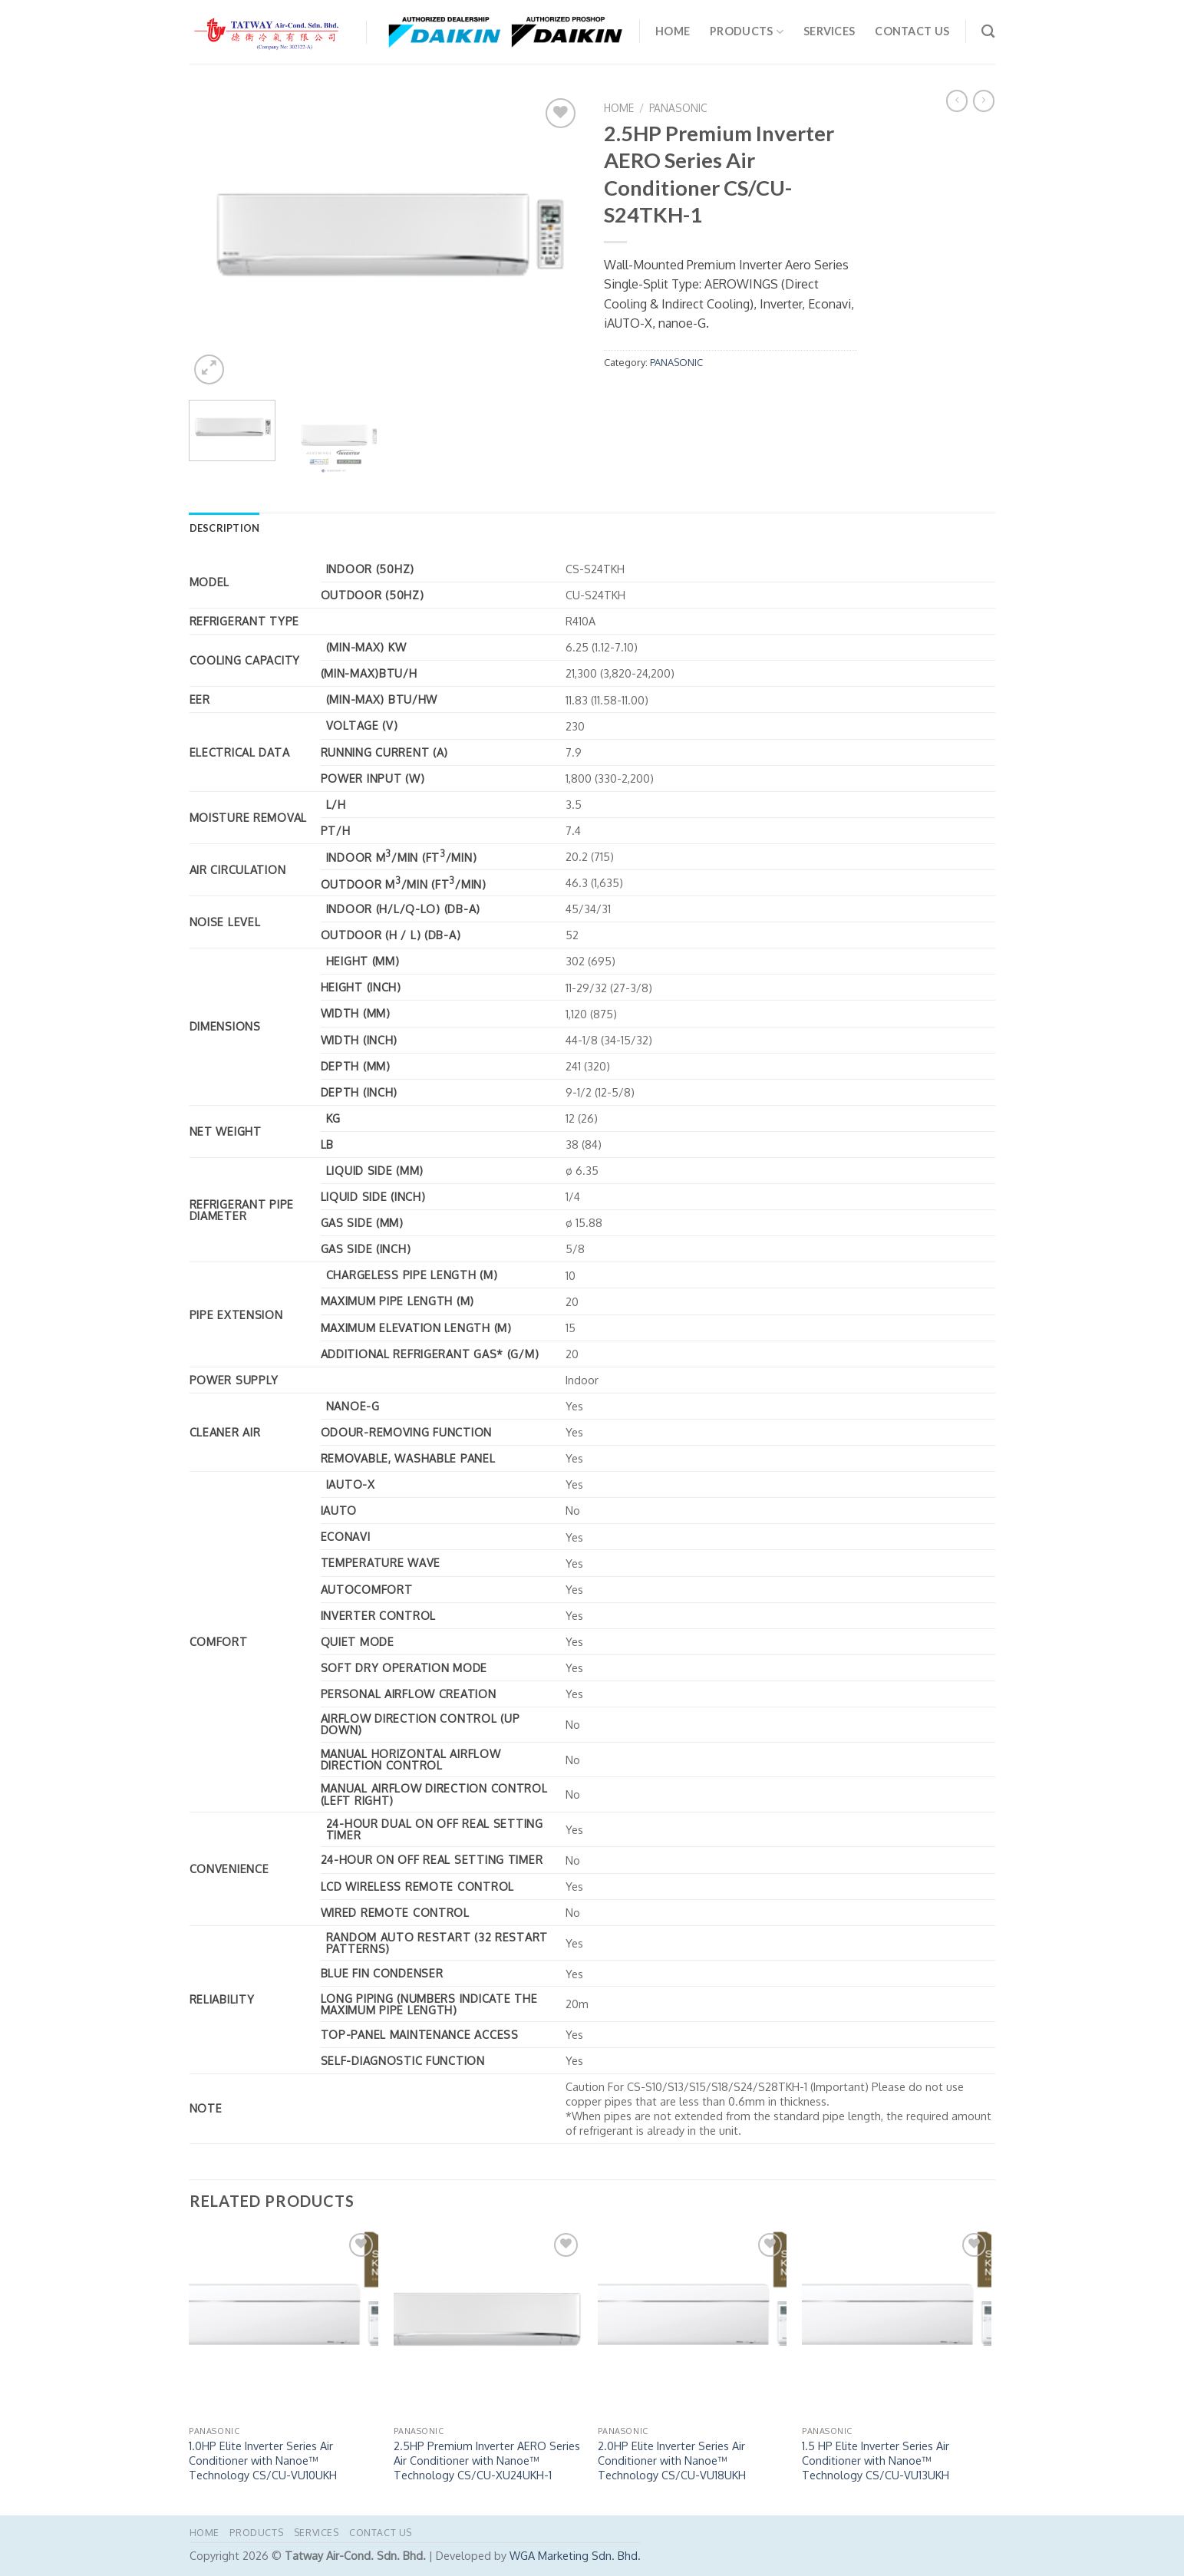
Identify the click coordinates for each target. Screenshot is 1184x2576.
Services (829, 31)
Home (672, 31)
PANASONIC (678, 107)
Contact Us (912, 31)
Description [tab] (225, 528)
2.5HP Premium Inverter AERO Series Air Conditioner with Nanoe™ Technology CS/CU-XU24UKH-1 (487, 2460)
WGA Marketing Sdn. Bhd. (575, 2555)
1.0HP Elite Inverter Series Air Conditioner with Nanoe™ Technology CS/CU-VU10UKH (263, 2460)
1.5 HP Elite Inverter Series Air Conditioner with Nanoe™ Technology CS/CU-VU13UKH (875, 2460)
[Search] (987, 32)
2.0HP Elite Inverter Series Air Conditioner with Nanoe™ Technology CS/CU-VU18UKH (672, 2460)
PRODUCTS (746, 32)
